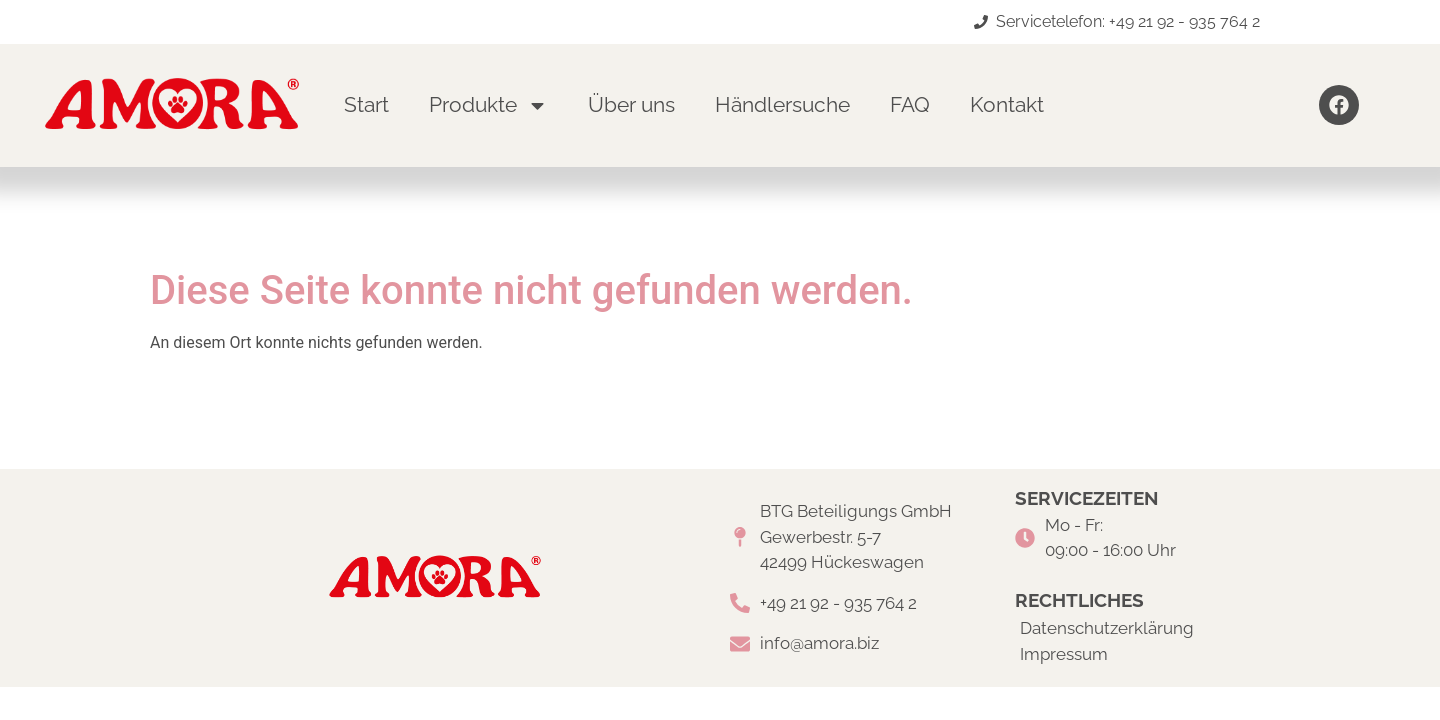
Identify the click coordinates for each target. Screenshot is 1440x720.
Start (366, 104)
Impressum (1064, 654)
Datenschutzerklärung (1107, 628)
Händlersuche (782, 104)
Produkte (488, 105)
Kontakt (1007, 104)
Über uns (631, 104)
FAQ (910, 104)
